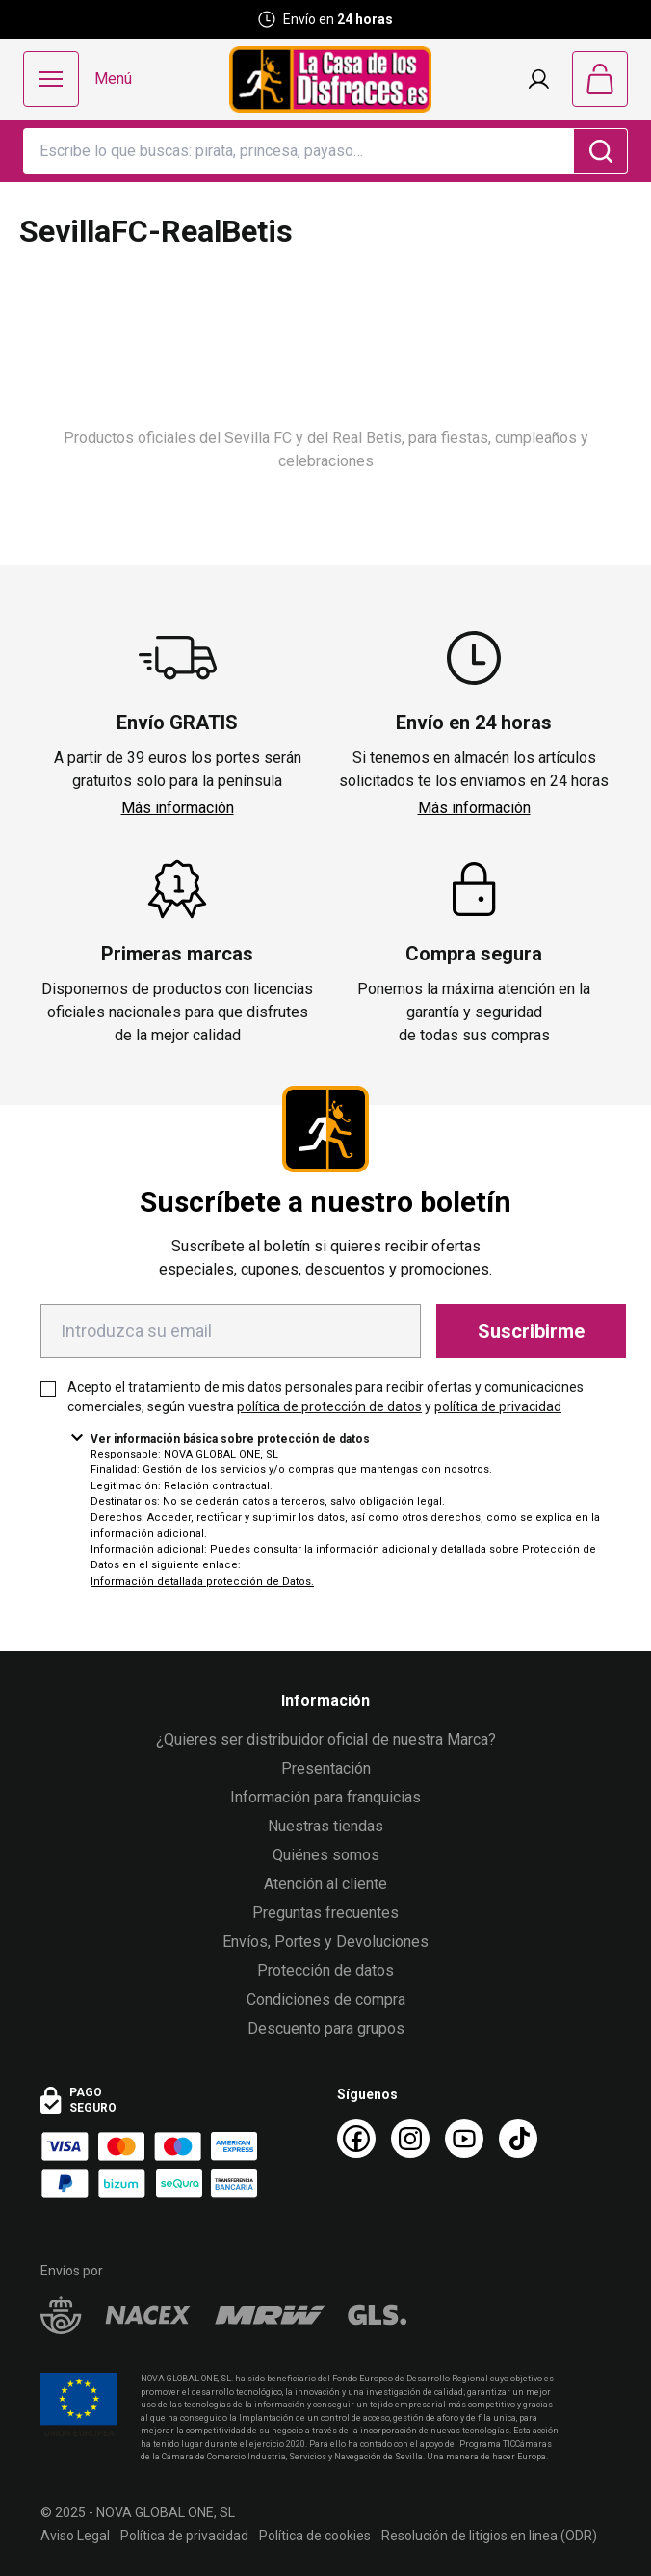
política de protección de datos (329, 1406)
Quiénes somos (326, 1855)
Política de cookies (315, 2535)
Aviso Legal (75, 2535)
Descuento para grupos (325, 2028)
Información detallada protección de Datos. (202, 1581)
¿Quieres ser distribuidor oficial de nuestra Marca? (326, 1739)
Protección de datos (325, 1970)
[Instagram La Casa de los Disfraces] (410, 2138)
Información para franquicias (325, 1797)
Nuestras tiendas (325, 1826)
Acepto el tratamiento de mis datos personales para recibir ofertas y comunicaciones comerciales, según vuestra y (325, 1397)
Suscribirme (531, 1331)
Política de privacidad (184, 2535)
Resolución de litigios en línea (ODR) (489, 2535)
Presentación (326, 1768)
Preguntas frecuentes (325, 1913)
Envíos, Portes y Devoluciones (325, 1941)
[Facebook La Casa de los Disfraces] (356, 2138)
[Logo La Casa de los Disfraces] (330, 79)
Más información (177, 808)
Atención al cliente (325, 1884)
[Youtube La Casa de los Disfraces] (464, 2138)
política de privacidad (497, 1406)
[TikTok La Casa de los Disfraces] (518, 2138)
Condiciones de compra (326, 1999)
